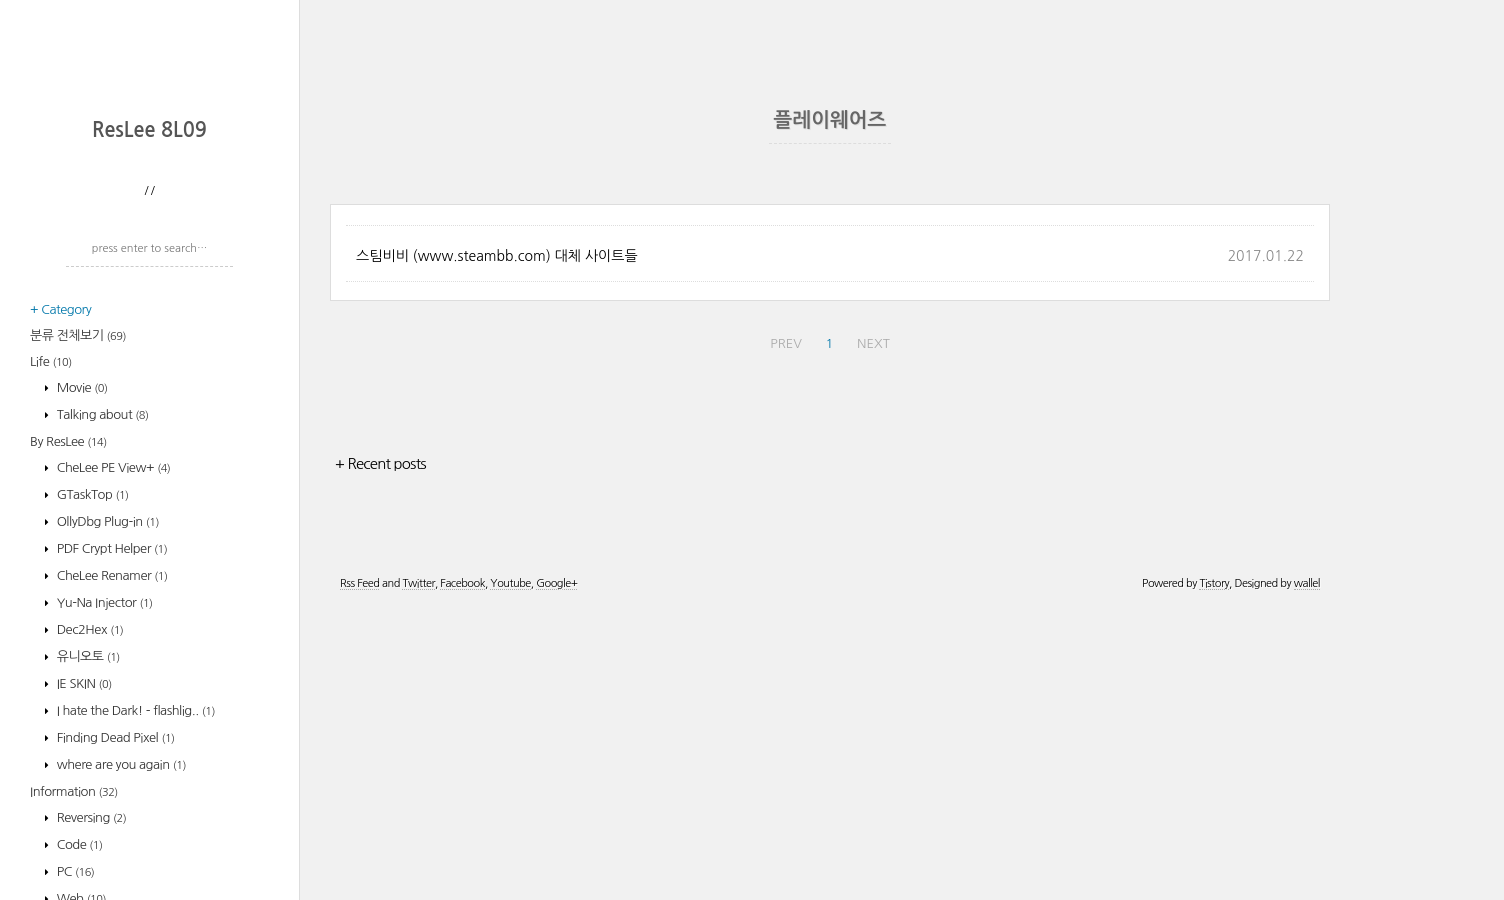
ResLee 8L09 (149, 392)
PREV (786, 633)
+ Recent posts (380, 753)
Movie (81, 649)
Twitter (418, 873)
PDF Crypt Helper (111, 810)
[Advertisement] (155, 235)
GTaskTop (91, 756)
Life (51, 623)
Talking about (101, 676)
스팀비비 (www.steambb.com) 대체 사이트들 (497, 546)
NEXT (873, 633)
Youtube (510, 873)
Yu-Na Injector (103, 864)
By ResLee (68, 703)
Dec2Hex (89, 891)
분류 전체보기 (78, 597)
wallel (1307, 873)
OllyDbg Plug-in (106, 783)
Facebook (462, 873)
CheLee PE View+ (112, 729)
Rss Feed (359, 873)
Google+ (556, 873)
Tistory (1214, 873)
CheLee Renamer (111, 837)
